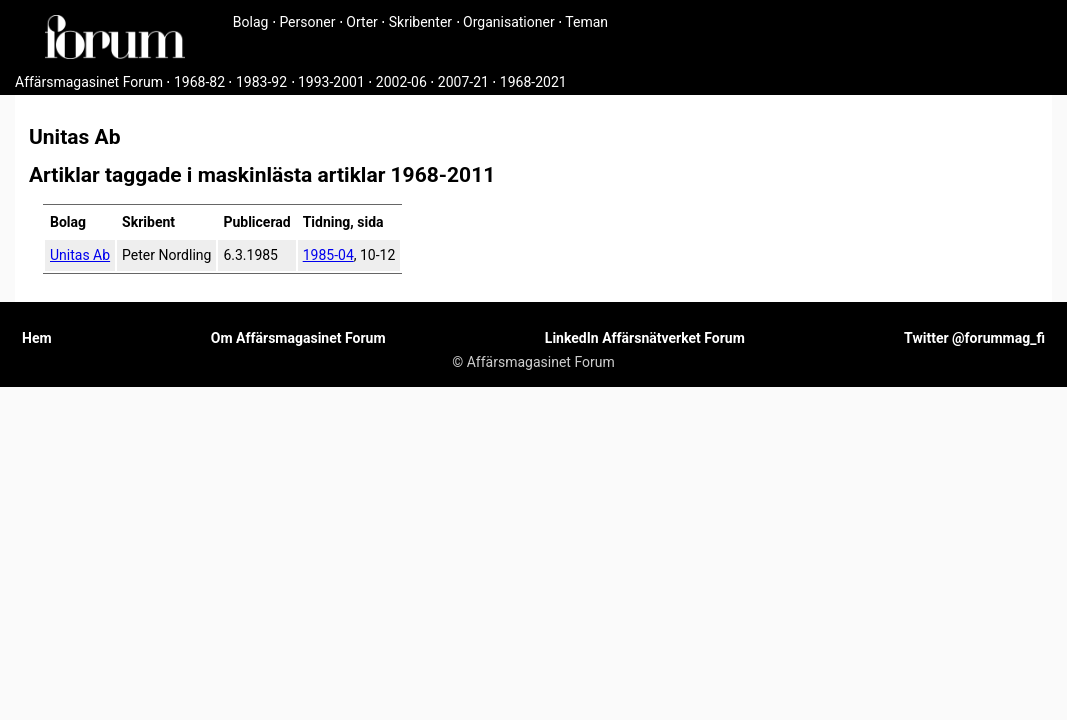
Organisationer (509, 22)
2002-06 (401, 82)
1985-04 (328, 255)
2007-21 (463, 82)
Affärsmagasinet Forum (89, 82)
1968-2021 (533, 82)
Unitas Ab (80, 255)
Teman (586, 22)
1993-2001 (331, 82)
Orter (361, 22)
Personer (307, 22)
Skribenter (420, 22)
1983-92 (261, 82)
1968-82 (199, 82)
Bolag (251, 22)
